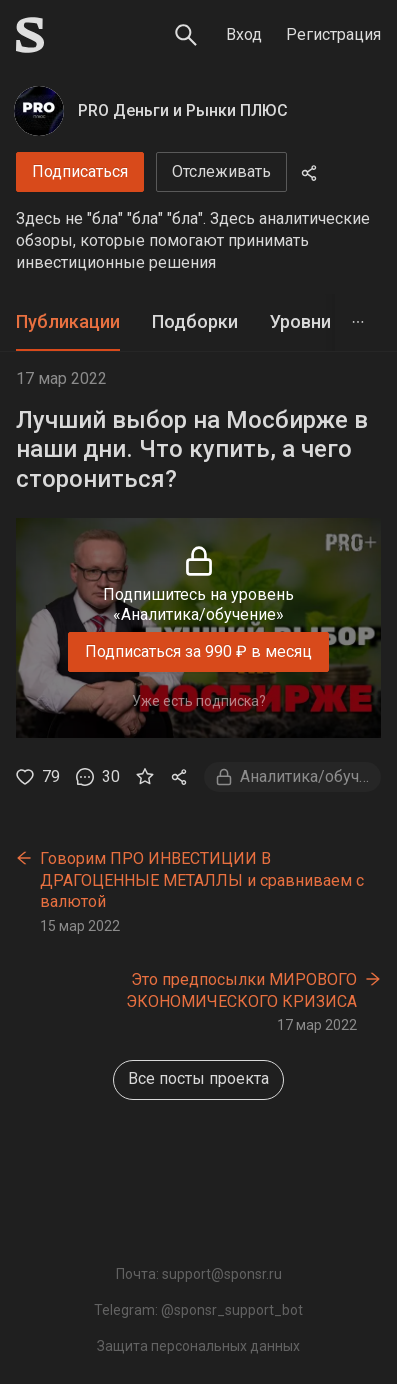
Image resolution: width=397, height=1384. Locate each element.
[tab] (68, 322)
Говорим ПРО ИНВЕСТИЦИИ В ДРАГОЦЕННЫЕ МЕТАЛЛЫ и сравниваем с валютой (202, 880)
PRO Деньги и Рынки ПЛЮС (183, 110)
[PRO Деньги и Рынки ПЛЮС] (39, 111)
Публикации (68, 321)
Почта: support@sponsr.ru (199, 1274)
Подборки (195, 321)
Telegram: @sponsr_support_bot (198, 1310)
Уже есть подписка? (199, 701)
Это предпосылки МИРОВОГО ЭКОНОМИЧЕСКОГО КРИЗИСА (241, 990)
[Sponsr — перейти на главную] (30, 35)
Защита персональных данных (198, 1346)
